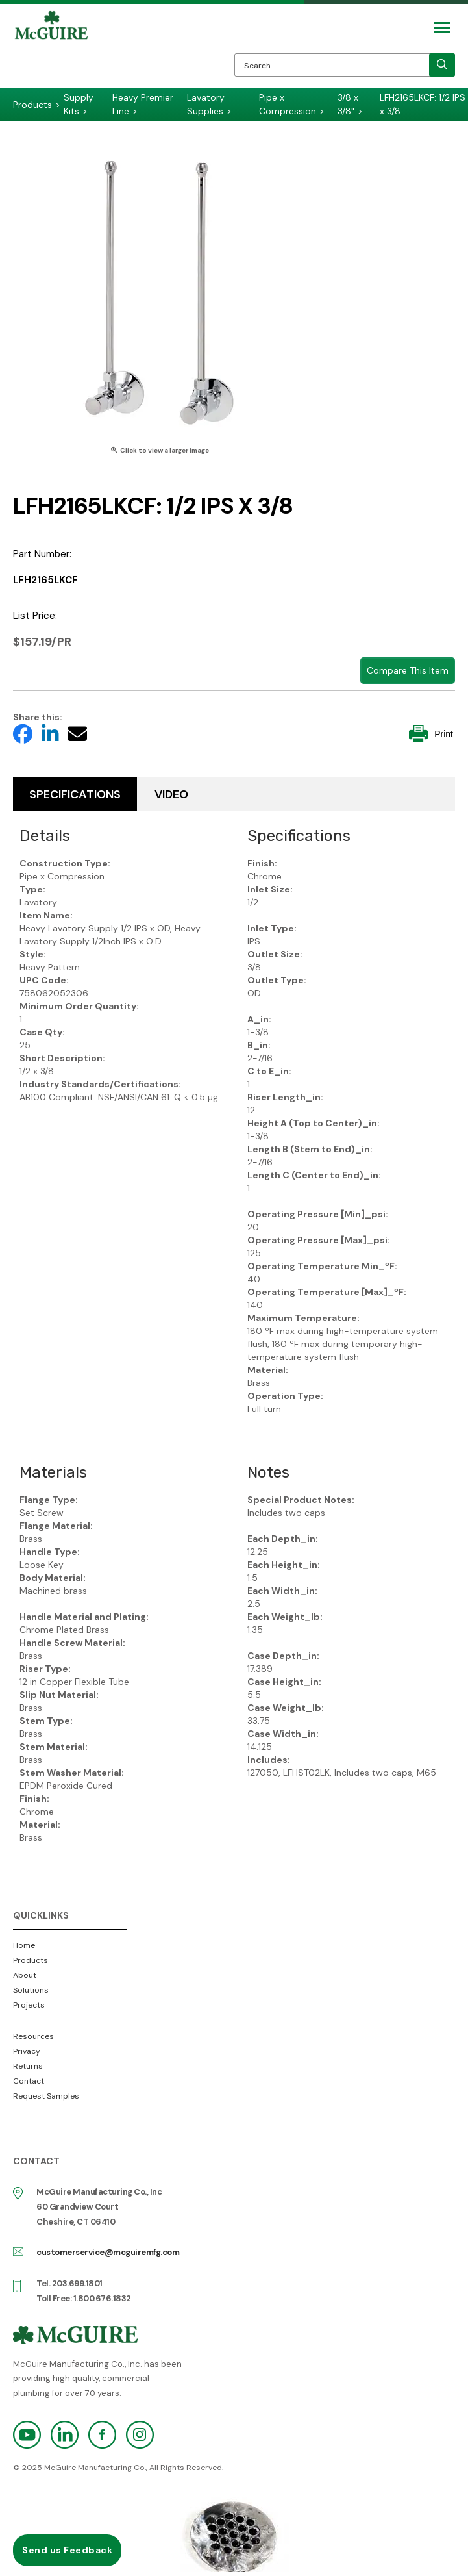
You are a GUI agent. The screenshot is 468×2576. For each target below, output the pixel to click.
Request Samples (46, 2096)
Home (24, 1945)
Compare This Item (408, 670)
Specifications (75, 794)
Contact (28, 2081)
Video (171, 794)
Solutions (31, 1990)
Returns (28, 2066)
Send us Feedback (67, 2550)
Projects (29, 2005)
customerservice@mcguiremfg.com (107, 2252)
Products (30, 1960)
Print (431, 733)
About (24, 1975)
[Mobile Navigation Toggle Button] (441, 27)
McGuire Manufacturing (51, 49)
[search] (442, 65)
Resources (33, 2036)
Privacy (26, 2051)
